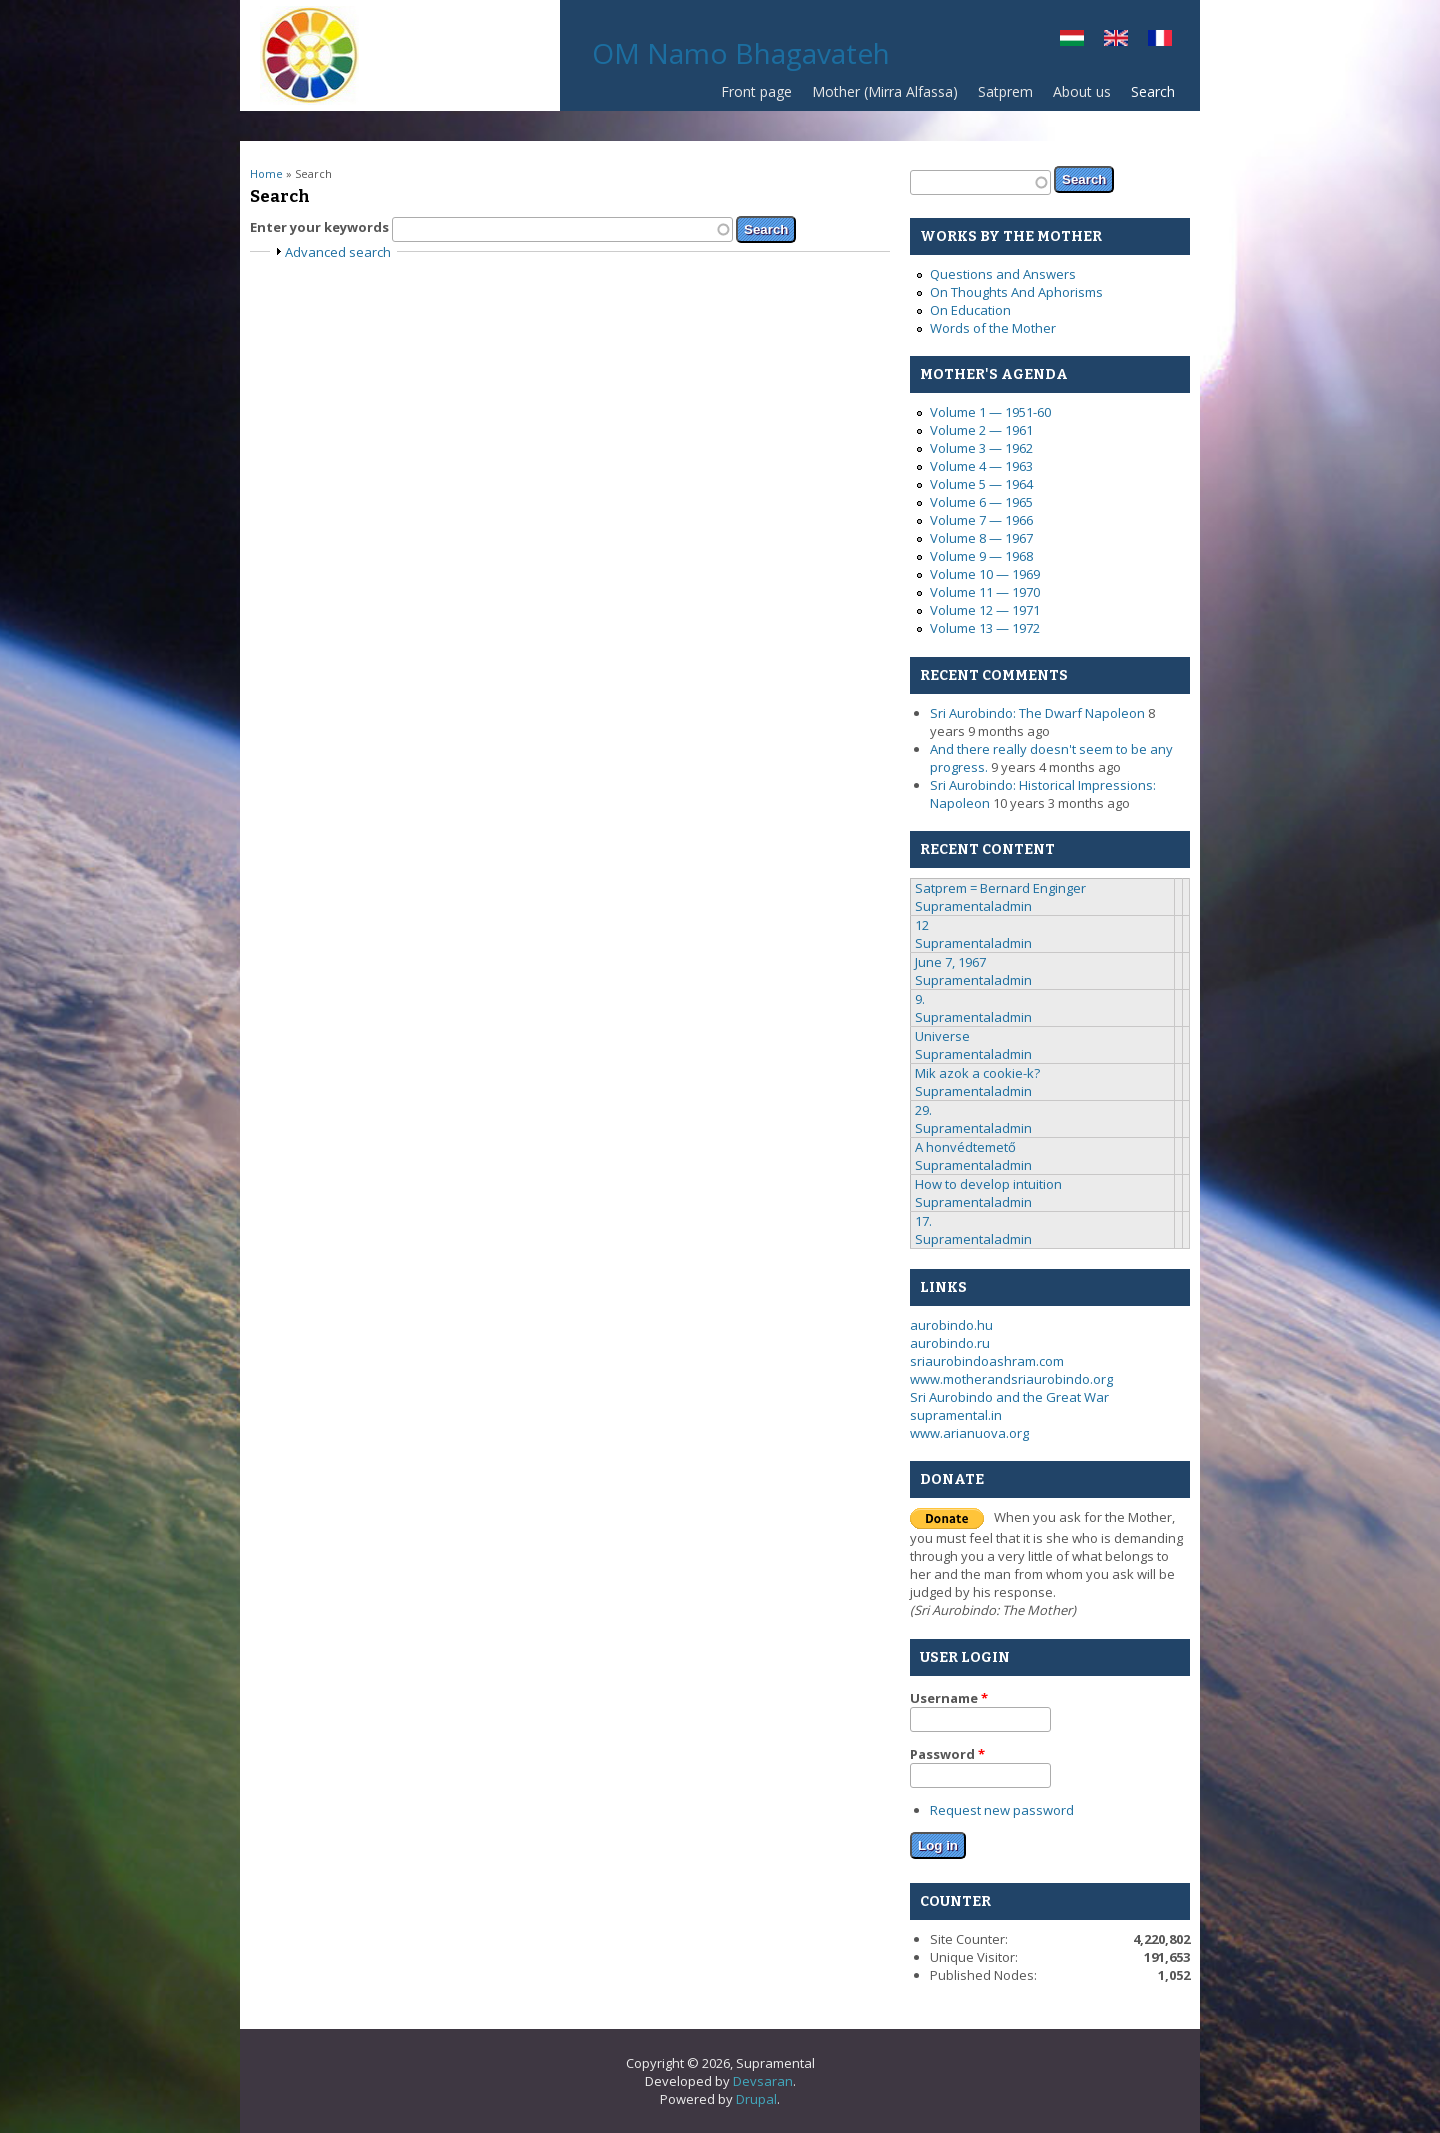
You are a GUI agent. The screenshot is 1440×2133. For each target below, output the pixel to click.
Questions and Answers (1003, 274)
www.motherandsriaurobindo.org (1011, 1379)
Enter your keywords (321, 227)
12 (922, 925)
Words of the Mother (993, 328)
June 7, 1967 (950, 962)
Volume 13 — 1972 (985, 628)
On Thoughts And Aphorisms (1016, 292)
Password (947, 1754)
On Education (970, 310)
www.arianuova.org (969, 1433)
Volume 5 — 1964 (981, 484)
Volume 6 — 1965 (981, 502)
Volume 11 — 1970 (985, 592)
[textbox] (562, 229)
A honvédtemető (965, 1147)
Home (266, 173)
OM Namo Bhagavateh (741, 53)
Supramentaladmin (973, 906)
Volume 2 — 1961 (981, 430)
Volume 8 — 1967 (981, 538)
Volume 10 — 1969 (985, 574)
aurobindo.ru (950, 1343)
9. (920, 999)
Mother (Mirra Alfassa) (885, 91)
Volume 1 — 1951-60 (990, 412)
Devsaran (763, 2081)
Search (1153, 91)
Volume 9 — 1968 (981, 556)
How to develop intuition (988, 1184)
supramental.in (956, 1415)
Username (949, 1698)
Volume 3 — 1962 (981, 448)
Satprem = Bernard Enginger (1000, 888)
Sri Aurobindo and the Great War (1009, 1397)
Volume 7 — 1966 (981, 520)
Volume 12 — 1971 (985, 610)
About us (1082, 91)
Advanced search (338, 252)
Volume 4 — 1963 (981, 466)
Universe (942, 1036)
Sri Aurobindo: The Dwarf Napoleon (1037, 713)
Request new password (1002, 1810)
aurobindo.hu (951, 1325)
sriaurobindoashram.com (987, 1361)
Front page (756, 91)
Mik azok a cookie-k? (977, 1073)
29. (923, 1110)
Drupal (756, 2099)
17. (923, 1221)
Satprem (1000, 96)
